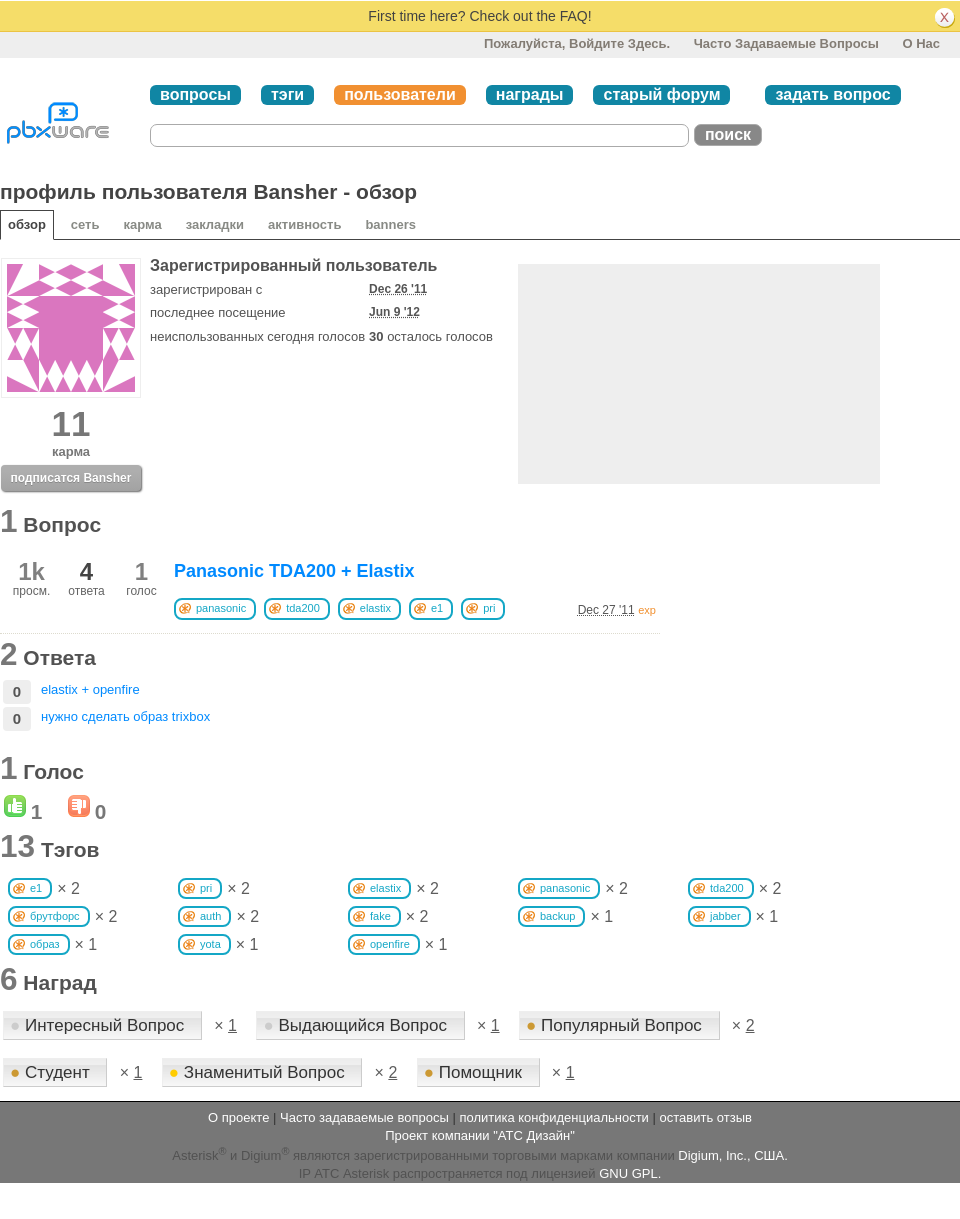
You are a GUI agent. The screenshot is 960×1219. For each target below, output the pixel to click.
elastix (375, 608)
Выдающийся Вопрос (357, 1025)
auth (210, 916)
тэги (287, 94)
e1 (437, 608)
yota (210, 944)
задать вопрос (832, 94)
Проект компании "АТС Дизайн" (480, 1135)
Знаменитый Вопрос (259, 1072)
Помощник (475, 1072)
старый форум (661, 94)
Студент (52, 1072)
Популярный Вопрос (616, 1025)
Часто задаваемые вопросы (786, 43)
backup (557, 916)
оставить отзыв (706, 1117)
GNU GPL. (630, 1173)
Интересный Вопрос (99, 1025)
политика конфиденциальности (553, 1117)
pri (489, 608)
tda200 (303, 608)
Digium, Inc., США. (732, 1156)
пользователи (400, 94)
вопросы (195, 94)
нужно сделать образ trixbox (125, 716)
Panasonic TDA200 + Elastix (294, 571)
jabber (725, 916)
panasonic (221, 608)
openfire (390, 944)
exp (647, 610)
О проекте (238, 1117)
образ (45, 944)
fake (380, 916)
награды (530, 94)
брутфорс (55, 916)
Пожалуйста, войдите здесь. (577, 43)
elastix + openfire (90, 689)
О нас (921, 43)
